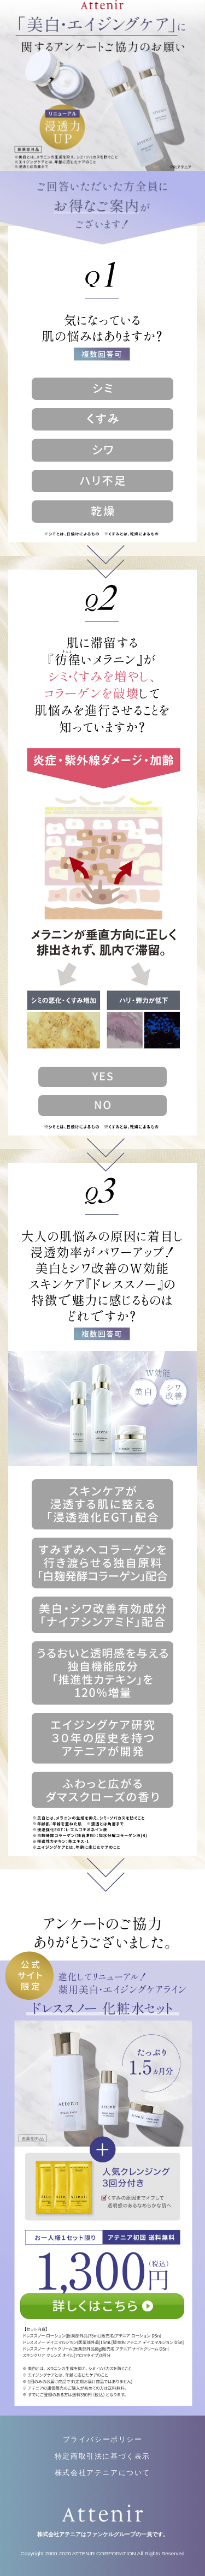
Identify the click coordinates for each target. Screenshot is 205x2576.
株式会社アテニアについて (102, 2473)
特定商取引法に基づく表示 (102, 2456)
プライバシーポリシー (103, 2439)
